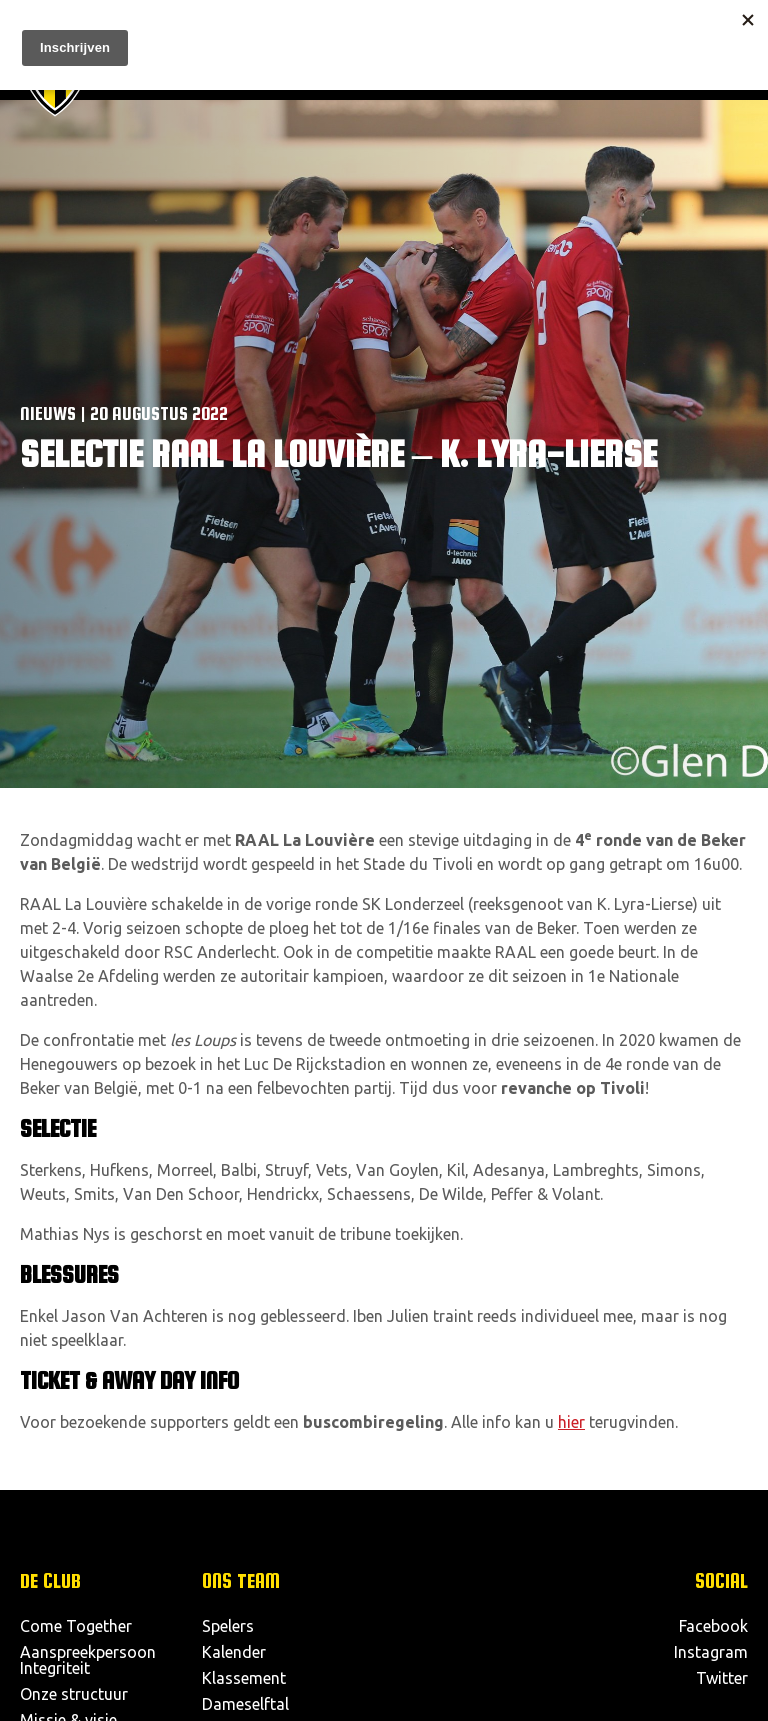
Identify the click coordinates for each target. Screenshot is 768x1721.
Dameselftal (245, 1704)
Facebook (713, 1626)
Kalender (234, 1652)
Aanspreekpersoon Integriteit (88, 1660)
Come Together (76, 1626)
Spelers (228, 1626)
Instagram (711, 1652)
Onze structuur (74, 1694)
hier (571, 1422)
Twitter (722, 1678)
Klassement (244, 1678)
